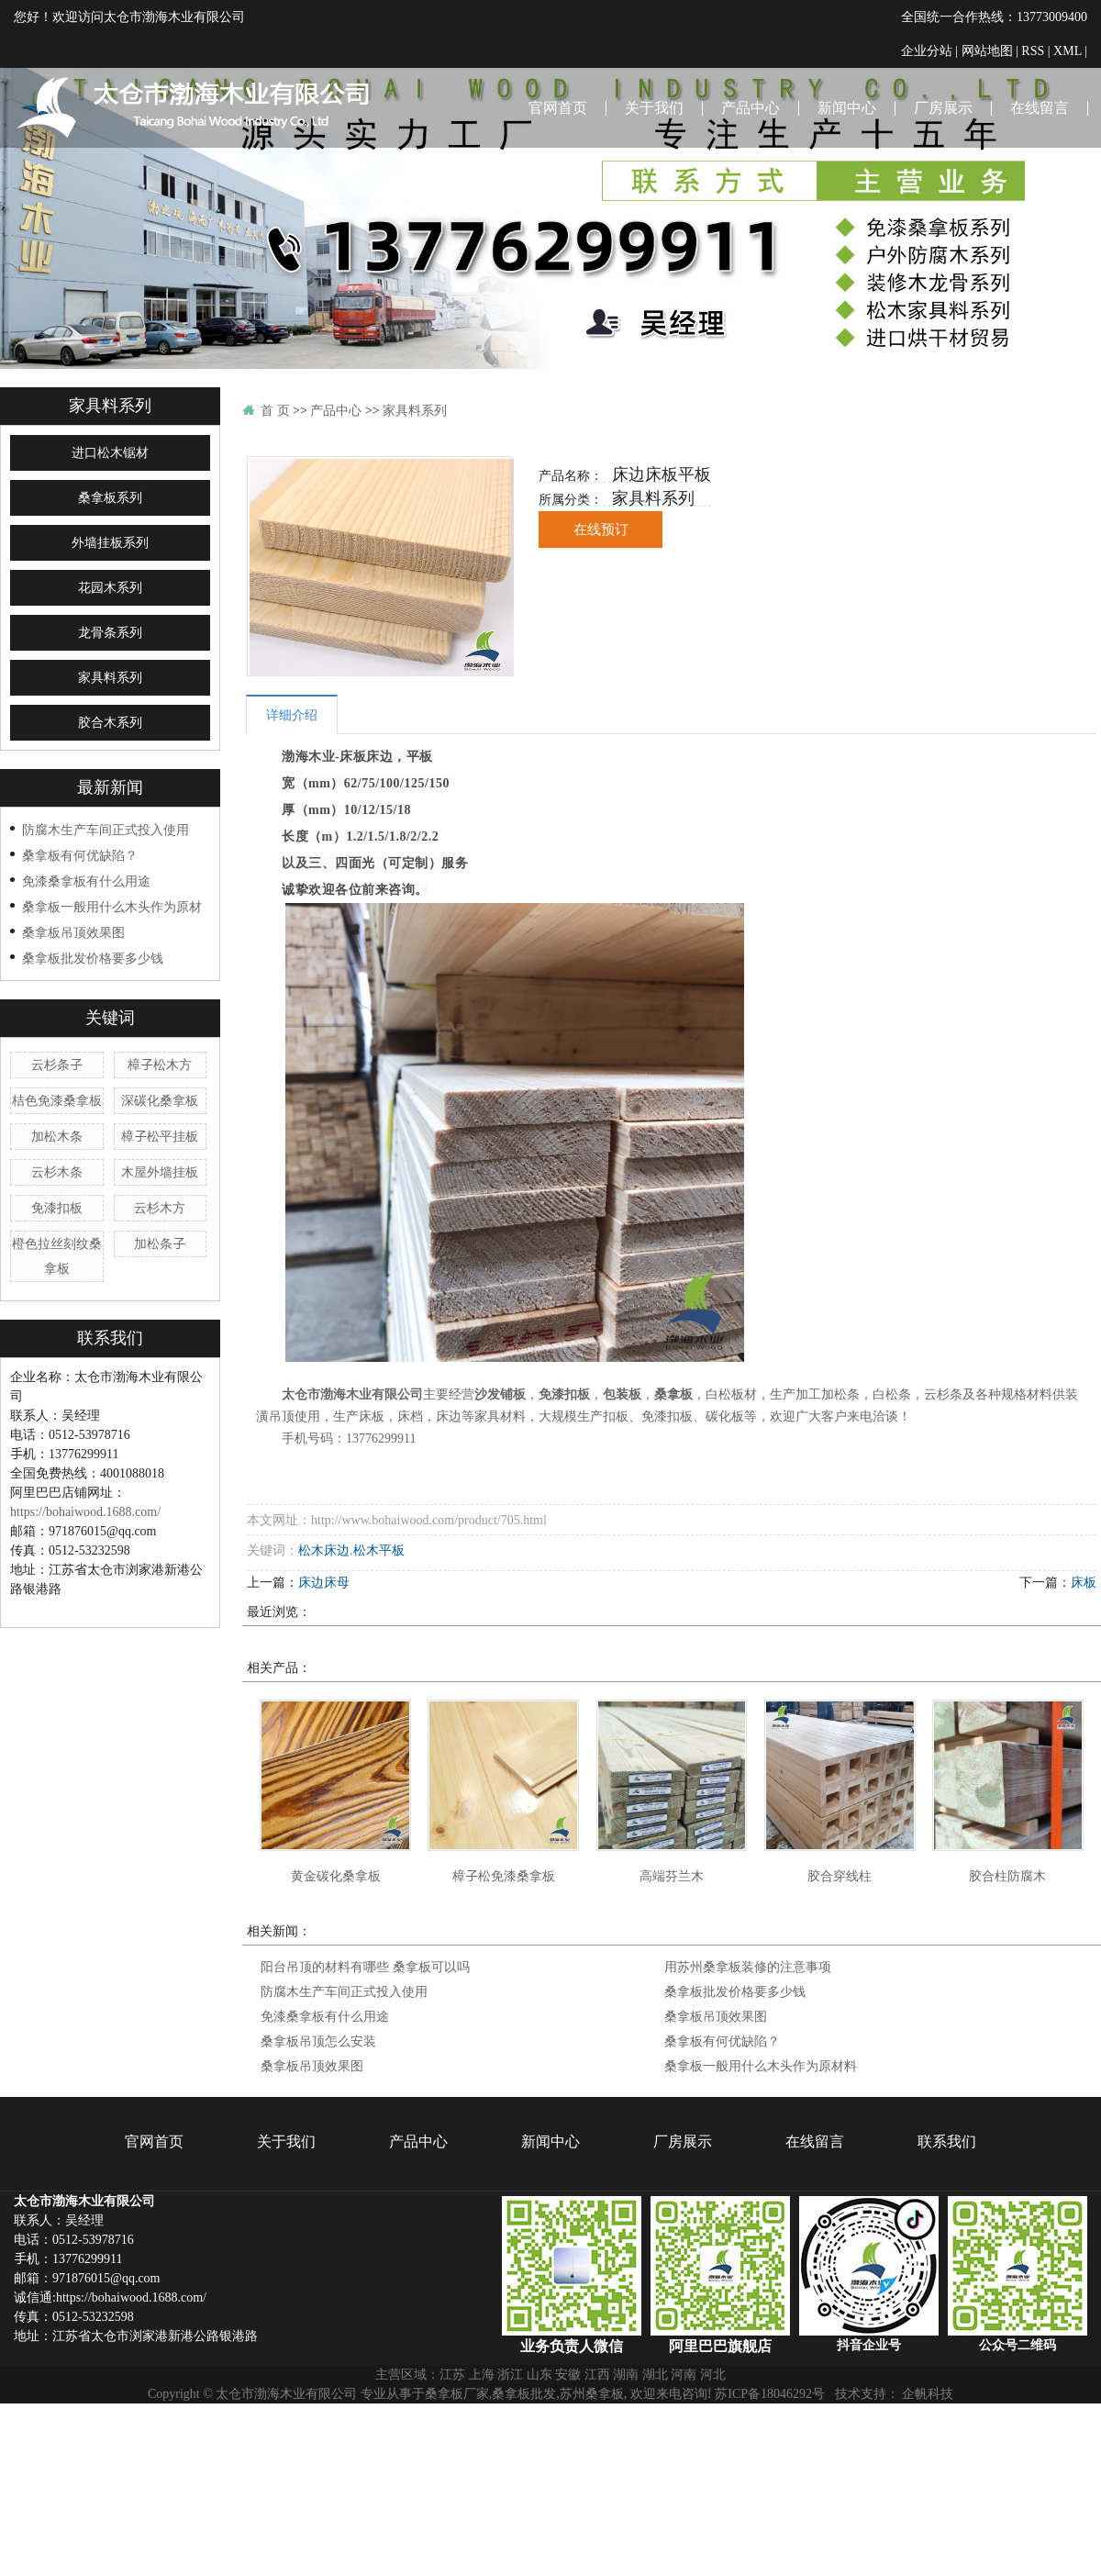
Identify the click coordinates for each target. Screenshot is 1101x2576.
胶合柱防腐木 (1007, 1875)
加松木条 (57, 1136)
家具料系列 (110, 678)
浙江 (510, 2374)
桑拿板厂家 (457, 2393)
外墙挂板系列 (110, 543)
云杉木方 (159, 1207)
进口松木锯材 (110, 453)
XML (1067, 50)
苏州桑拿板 (592, 2393)
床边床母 (324, 1582)
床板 (1083, 1582)
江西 (597, 2374)
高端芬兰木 (671, 1875)
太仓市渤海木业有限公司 (352, 1394)
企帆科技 (927, 2393)
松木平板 (379, 1550)
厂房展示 (943, 107)
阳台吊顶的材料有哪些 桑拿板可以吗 (365, 1966)
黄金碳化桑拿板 (336, 1875)
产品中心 (750, 107)
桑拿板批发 (524, 2393)
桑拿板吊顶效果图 (73, 932)
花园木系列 (110, 588)
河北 (713, 2374)
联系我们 (1058, 227)
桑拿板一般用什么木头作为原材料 (760, 2065)
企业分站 (926, 50)
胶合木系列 (110, 723)
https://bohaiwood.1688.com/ (85, 1511)
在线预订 (600, 529)
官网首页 (557, 107)
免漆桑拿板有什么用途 (86, 881)
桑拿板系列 (110, 498)
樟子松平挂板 (159, 1136)
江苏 (452, 2374)
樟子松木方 (160, 1064)
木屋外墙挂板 (159, 1171)
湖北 (655, 2374)
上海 (482, 2374)
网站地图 (987, 50)
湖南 (626, 2374)
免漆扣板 (57, 1207)
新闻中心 (846, 107)
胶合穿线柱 (839, 1875)
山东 (539, 2374)
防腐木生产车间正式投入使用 (105, 829)
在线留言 (1039, 107)
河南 (683, 2374)
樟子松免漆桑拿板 (503, 1875)
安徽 (568, 2374)
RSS (1032, 50)
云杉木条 (57, 1171)
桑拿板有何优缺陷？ (80, 855)
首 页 (275, 410)
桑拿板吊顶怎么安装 (318, 2041)
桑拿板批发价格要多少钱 (92, 958)
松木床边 (324, 1550)
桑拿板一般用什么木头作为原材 (112, 906)
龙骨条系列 (110, 633)
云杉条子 (57, 1064)
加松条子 (159, 1243)
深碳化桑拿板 (159, 1100)
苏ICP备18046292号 (770, 2393)
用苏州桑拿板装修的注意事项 (747, 1966)
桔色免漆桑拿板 (57, 1100)
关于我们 (654, 107)
